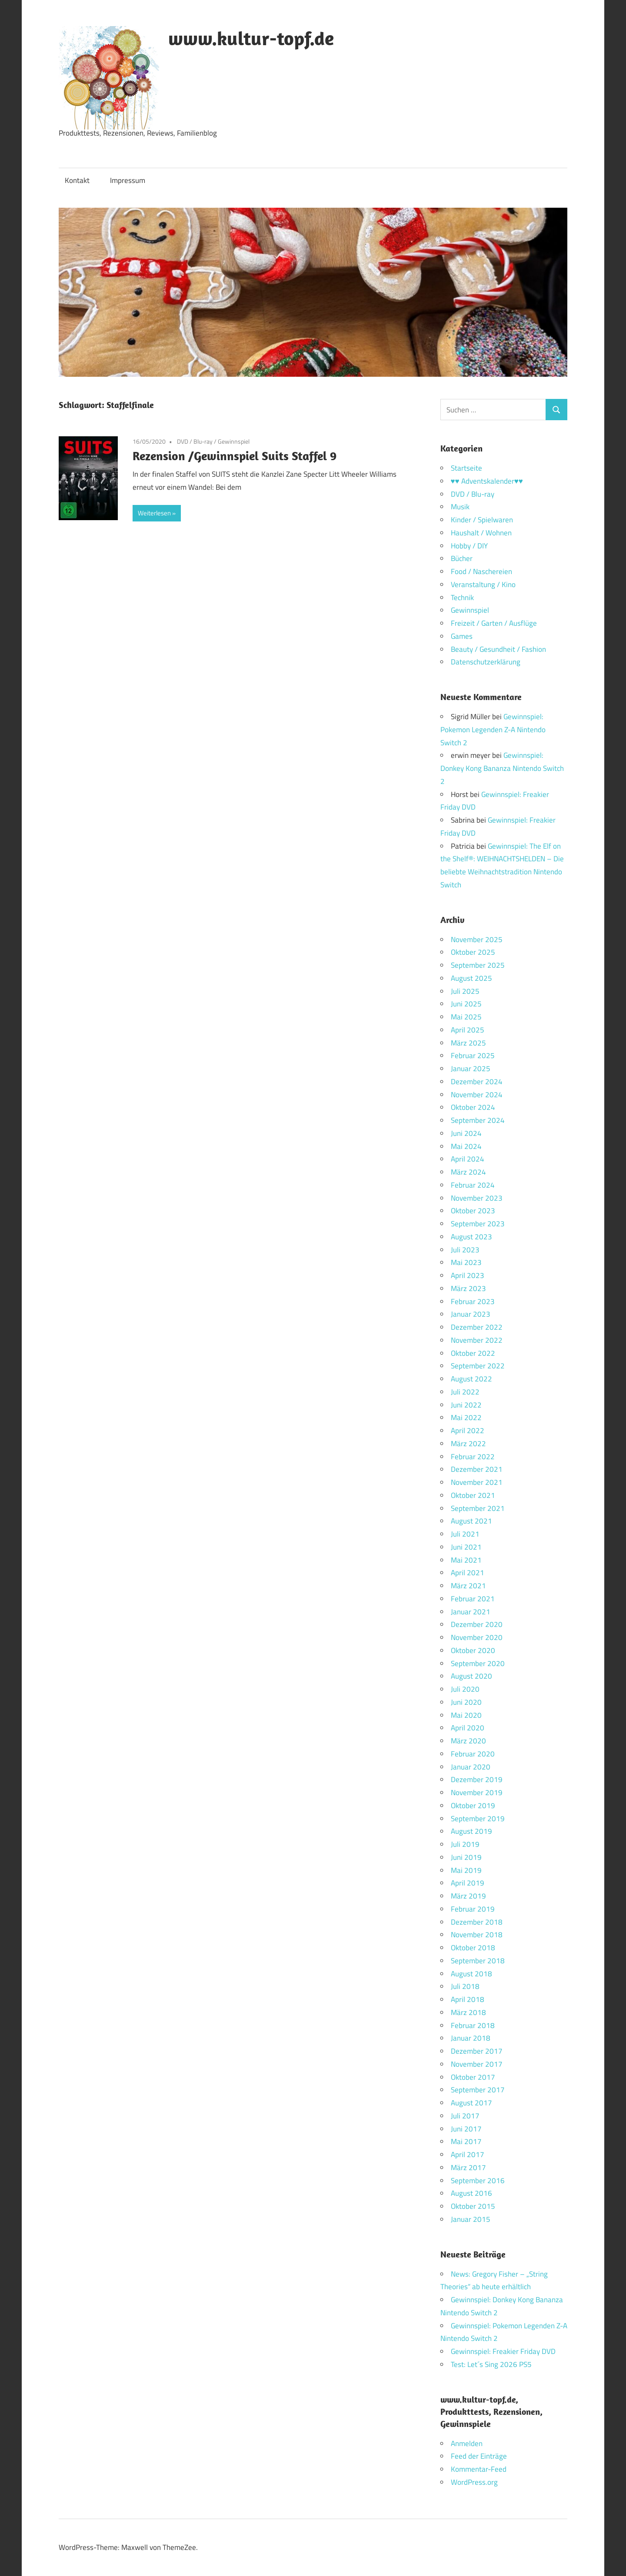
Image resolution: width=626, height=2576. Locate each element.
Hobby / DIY (469, 545)
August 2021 (471, 1521)
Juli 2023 (465, 1249)
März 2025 (468, 1043)
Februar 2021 (473, 1598)
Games (462, 636)
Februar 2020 (473, 1753)
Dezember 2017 (477, 2051)
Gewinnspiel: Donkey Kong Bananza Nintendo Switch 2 (502, 768)
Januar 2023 (470, 1314)
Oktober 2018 (473, 1947)
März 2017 (468, 2167)
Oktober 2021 (473, 1495)
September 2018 (478, 1960)
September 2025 (478, 965)
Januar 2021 (470, 1611)
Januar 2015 (470, 2219)
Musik (460, 506)
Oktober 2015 (473, 2206)
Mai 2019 (466, 1870)
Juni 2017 (466, 2128)
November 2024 (477, 1094)
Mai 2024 (466, 1146)
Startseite (466, 468)
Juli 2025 (465, 991)
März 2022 (468, 1443)
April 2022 (467, 1430)
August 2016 (471, 2193)
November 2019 (477, 1792)
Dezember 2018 (477, 1922)
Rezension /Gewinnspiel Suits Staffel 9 (234, 455)
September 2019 (478, 1818)
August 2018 (471, 1973)
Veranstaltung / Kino (483, 584)
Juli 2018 (465, 1986)
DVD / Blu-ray (195, 441)
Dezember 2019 (477, 1779)
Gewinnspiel (234, 441)
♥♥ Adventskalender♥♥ (487, 481)
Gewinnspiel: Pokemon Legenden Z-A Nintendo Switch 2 (493, 729)
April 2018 (467, 1999)
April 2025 (467, 1030)
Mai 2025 (466, 1016)
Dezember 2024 (477, 1081)
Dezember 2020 (477, 1624)
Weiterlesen (154, 513)
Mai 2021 (466, 1560)
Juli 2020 (465, 1689)
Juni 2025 (466, 1003)
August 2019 (471, 1831)
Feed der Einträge (479, 2456)
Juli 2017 (465, 2115)
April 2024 (467, 1159)
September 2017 (478, 2089)
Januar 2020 (470, 1767)
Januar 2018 (470, 2038)
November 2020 (477, 1637)
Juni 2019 (466, 1857)
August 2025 (471, 978)
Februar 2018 (473, 2025)
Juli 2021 (465, 1534)
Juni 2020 (466, 1702)
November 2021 (477, 1482)
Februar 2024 (473, 1185)
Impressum (127, 180)
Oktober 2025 (473, 952)
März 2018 (468, 2012)
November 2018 (477, 1934)
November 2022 (477, 1340)
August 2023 (471, 1236)
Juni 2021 (466, 1547)
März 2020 (468, 1740)
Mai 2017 (466, 2141)
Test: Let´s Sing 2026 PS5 (491, 2364)
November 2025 (477, 939)
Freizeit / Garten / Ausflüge (494, 623)
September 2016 (478, 2180)
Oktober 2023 (473, 1210)
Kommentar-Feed (478, 2469)
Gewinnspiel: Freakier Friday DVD (503, 2351)
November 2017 (477, 2064)
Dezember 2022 (477, 1327)
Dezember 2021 (477, 1469)
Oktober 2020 (473, 1650)
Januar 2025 (470, 1068)
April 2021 (467, 1572)
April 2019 (467, 1883)
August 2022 (471, 1378)
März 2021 (468, 1585)
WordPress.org (474, 2482)
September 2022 (478, 1365)
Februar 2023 (473, 1301)
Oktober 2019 (473, 1805)
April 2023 (467, 1275)
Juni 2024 (466, 1133)
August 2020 (471, 1676)
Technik (462, 597)
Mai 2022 (466, 1417)
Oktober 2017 (473, 2077)
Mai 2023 (466, 1262)
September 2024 (478, 1120)
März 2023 (468, 1288)
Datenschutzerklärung (485, 661)
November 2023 (477, 1198)
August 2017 (471, 2102)
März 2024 (468, 1172)
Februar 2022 (473, 1456)
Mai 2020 (466, 1715)
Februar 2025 (473, 1055)
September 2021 (478, 1508)
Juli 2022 (465, 1392)
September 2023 (478, 1223)
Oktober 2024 (473, 1107)
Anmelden (467, 2443)
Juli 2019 (465, 1844)
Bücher (462, 558)
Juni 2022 (466, 1405)
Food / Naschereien (481, 571)
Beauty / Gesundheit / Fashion (498, 649)
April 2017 (467, 2154)
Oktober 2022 (473, 1353)
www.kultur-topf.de (251, 38)
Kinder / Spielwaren (482, 519)
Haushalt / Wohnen (481, 532)
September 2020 (478, 1663)
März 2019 (468, 1896)
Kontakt (77, 180)
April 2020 (467, 1727)
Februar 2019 (473, 1909)
